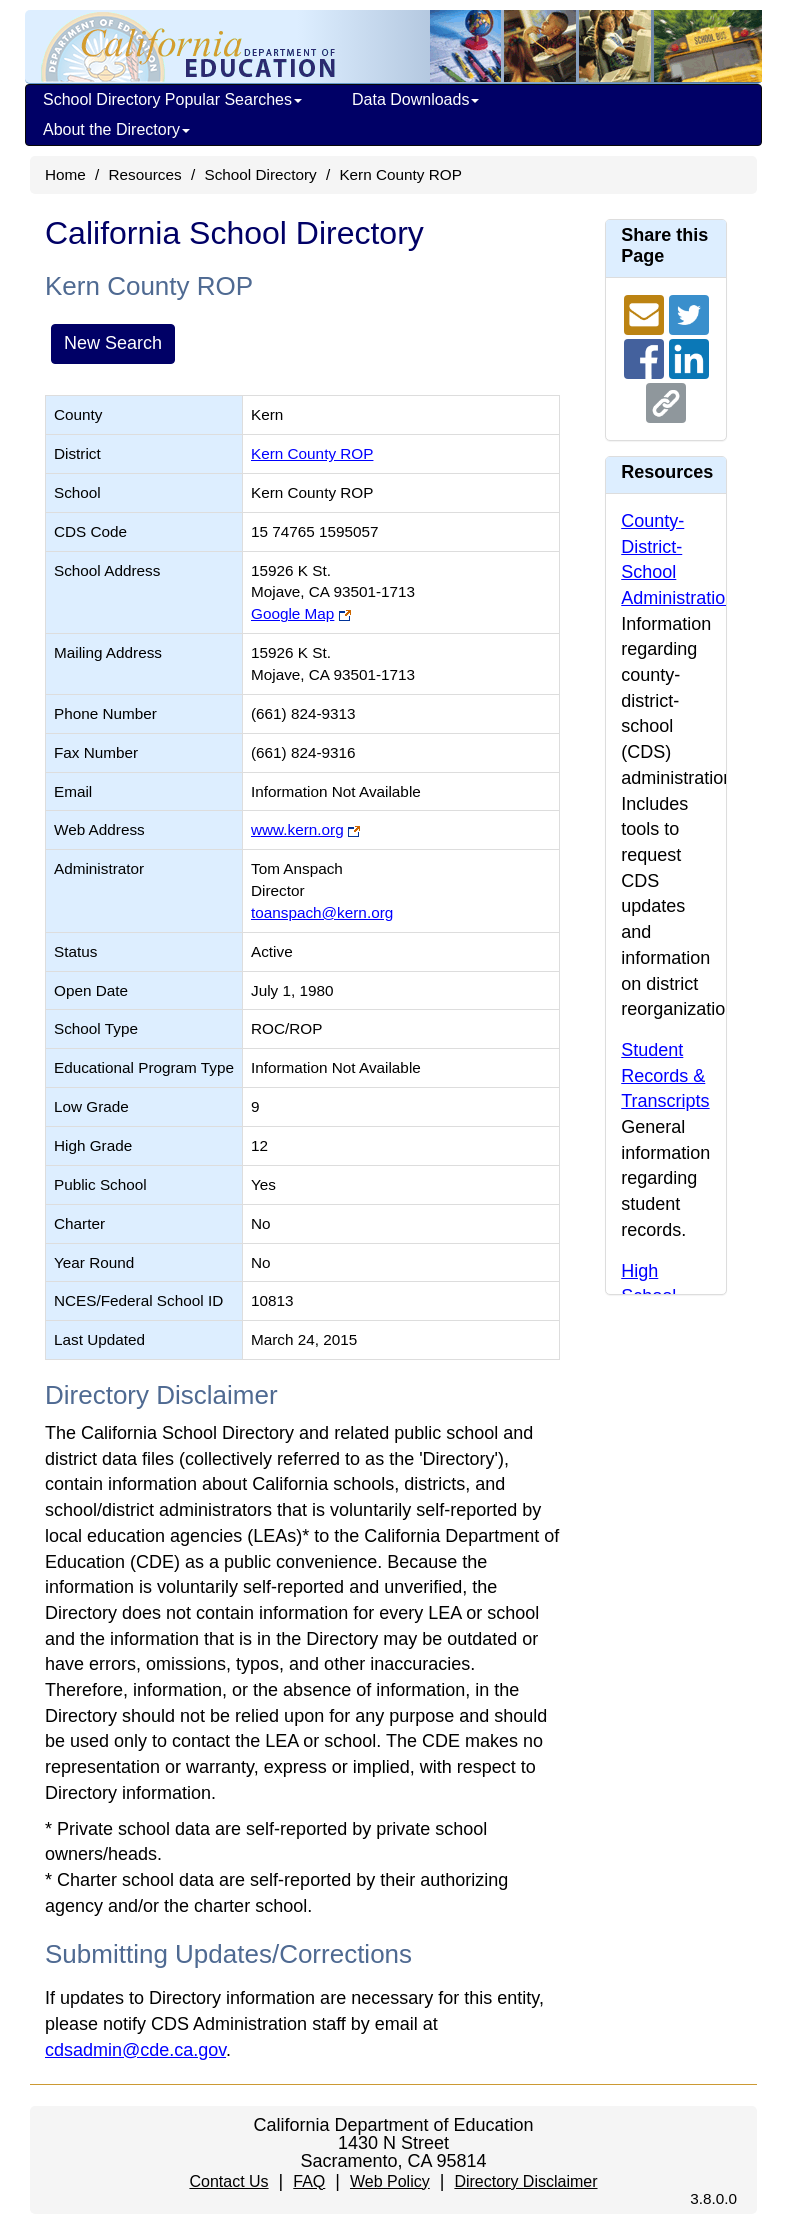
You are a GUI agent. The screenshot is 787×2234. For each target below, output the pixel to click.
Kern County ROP (312, 453)
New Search (113, 343)
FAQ (309, 2181)
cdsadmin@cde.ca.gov (135, 2050)
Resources (145, 174)
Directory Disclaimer (525, 2181)
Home (65, 174)
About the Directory (116, 129)
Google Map (292, 613)
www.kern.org (297, 829)
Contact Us (228, 2181)
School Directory (260, 174)
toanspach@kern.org (322, 912)
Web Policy (390, 2181)
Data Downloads (415, 99)
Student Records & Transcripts (665, 1075)
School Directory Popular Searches (172, 99)
